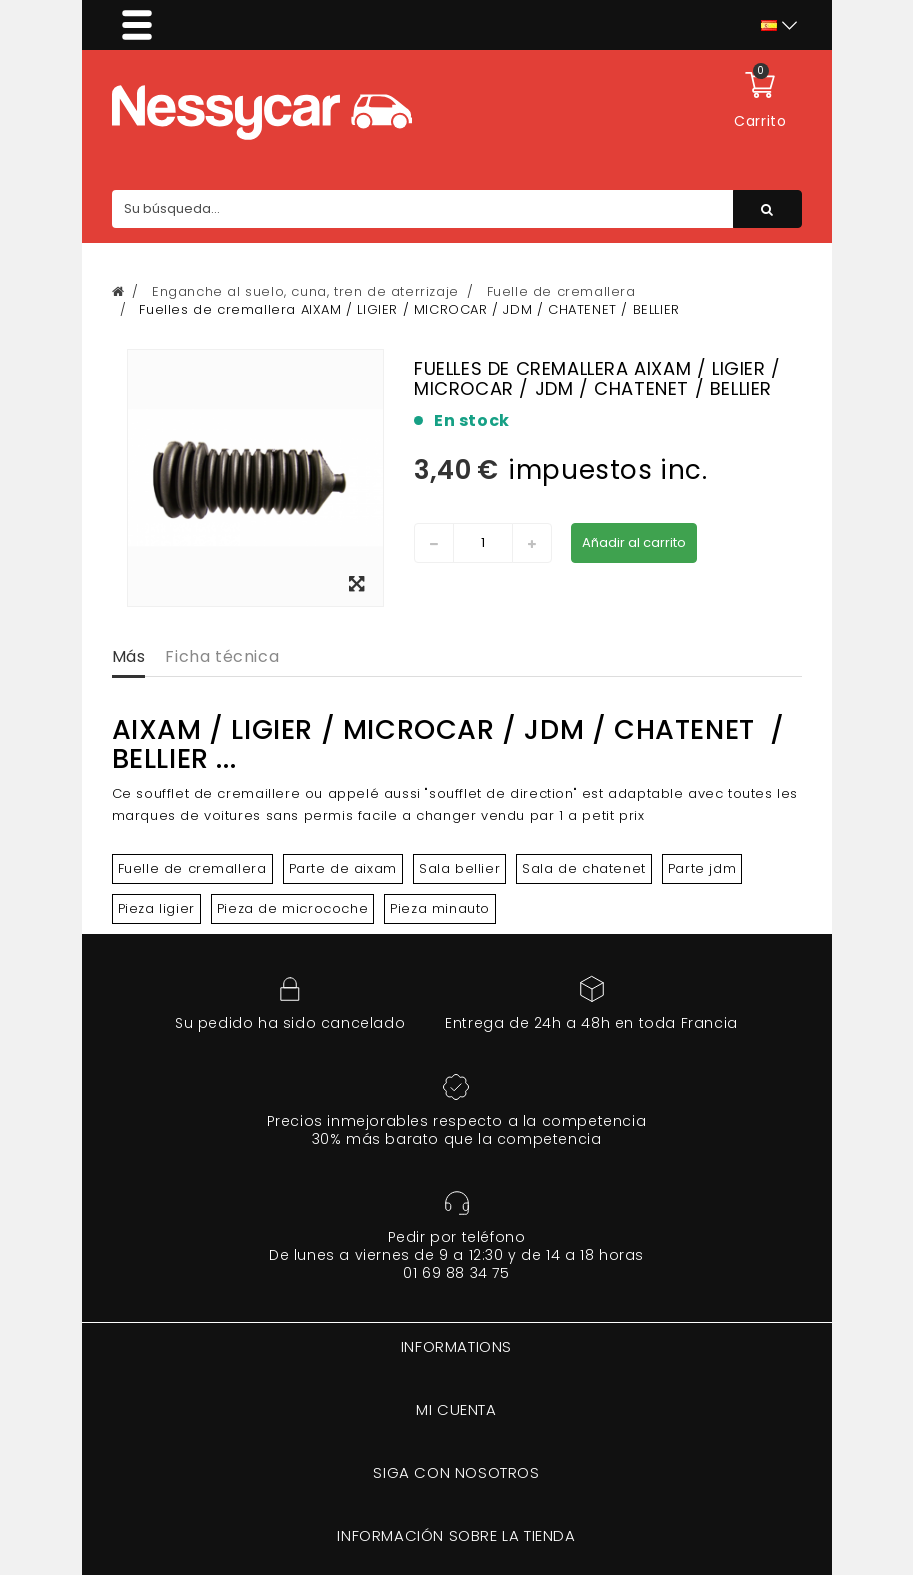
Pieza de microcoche (292, 908)
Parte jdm (702, 868)
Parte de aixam (343, 868)
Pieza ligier (156, 908)
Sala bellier (459, 868)
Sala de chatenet (584, 868)
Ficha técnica (222, 656)
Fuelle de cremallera (192, 868)
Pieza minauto (440, 908)
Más (129, 656)
